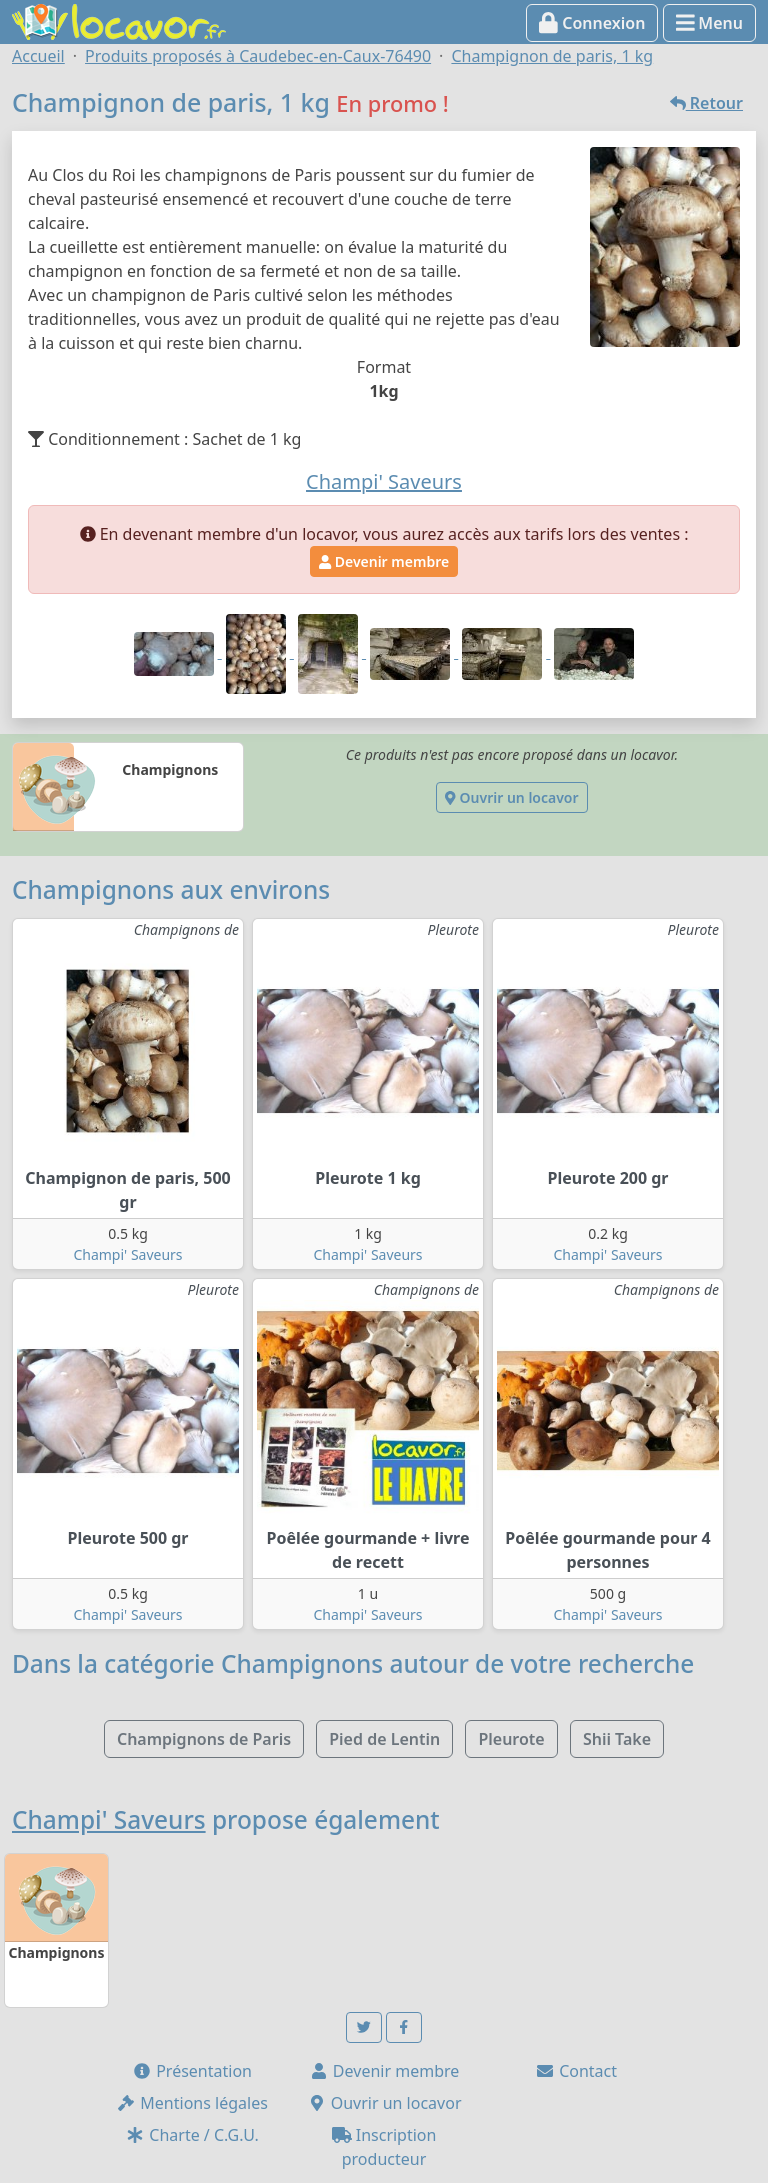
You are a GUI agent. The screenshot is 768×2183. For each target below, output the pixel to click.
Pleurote (511, 1739)
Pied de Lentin (384, 1739)
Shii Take (617, 1739)
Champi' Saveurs (127, 1254)
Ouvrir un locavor (511, 797)
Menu (709, 23)
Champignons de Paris (204, 1739)
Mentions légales (192, 2103)
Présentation (192, 2071)
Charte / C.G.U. (192, 2135)
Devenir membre (384, 561)
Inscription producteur (384, 2147)
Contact (576, 2071)
